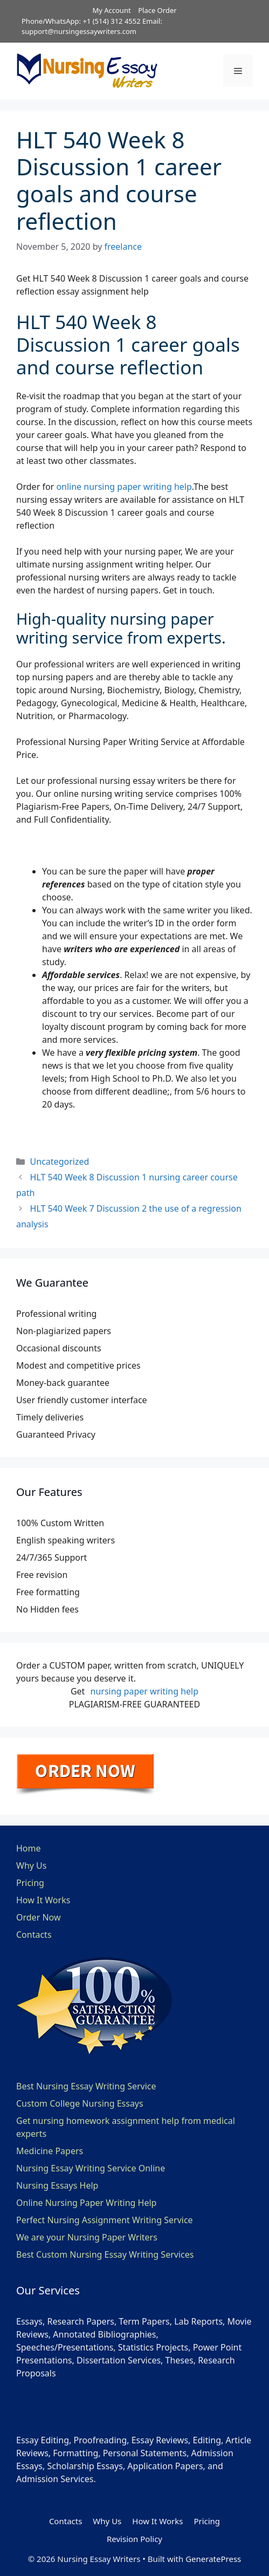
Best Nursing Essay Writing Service (86, 2086)
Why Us (31, 1865)
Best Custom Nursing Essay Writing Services (105, 2254)
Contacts (34, 1934)
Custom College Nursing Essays (79, 2103)
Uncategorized (59, 1161)
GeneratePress (213, 2558)
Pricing (30, 1883)
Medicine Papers (49, 2151)
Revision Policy (134, 2538)
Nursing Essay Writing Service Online (90, 2168)
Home (28, 1848)
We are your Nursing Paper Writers (86, 2237)
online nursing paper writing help (123, 487)
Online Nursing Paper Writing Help (86, 2203)
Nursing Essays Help (57, 2185)
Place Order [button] (157, 10)
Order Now (38, 1917)
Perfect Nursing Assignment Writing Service (104, 2220)
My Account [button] (111, 10)
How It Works (43, 1900)
